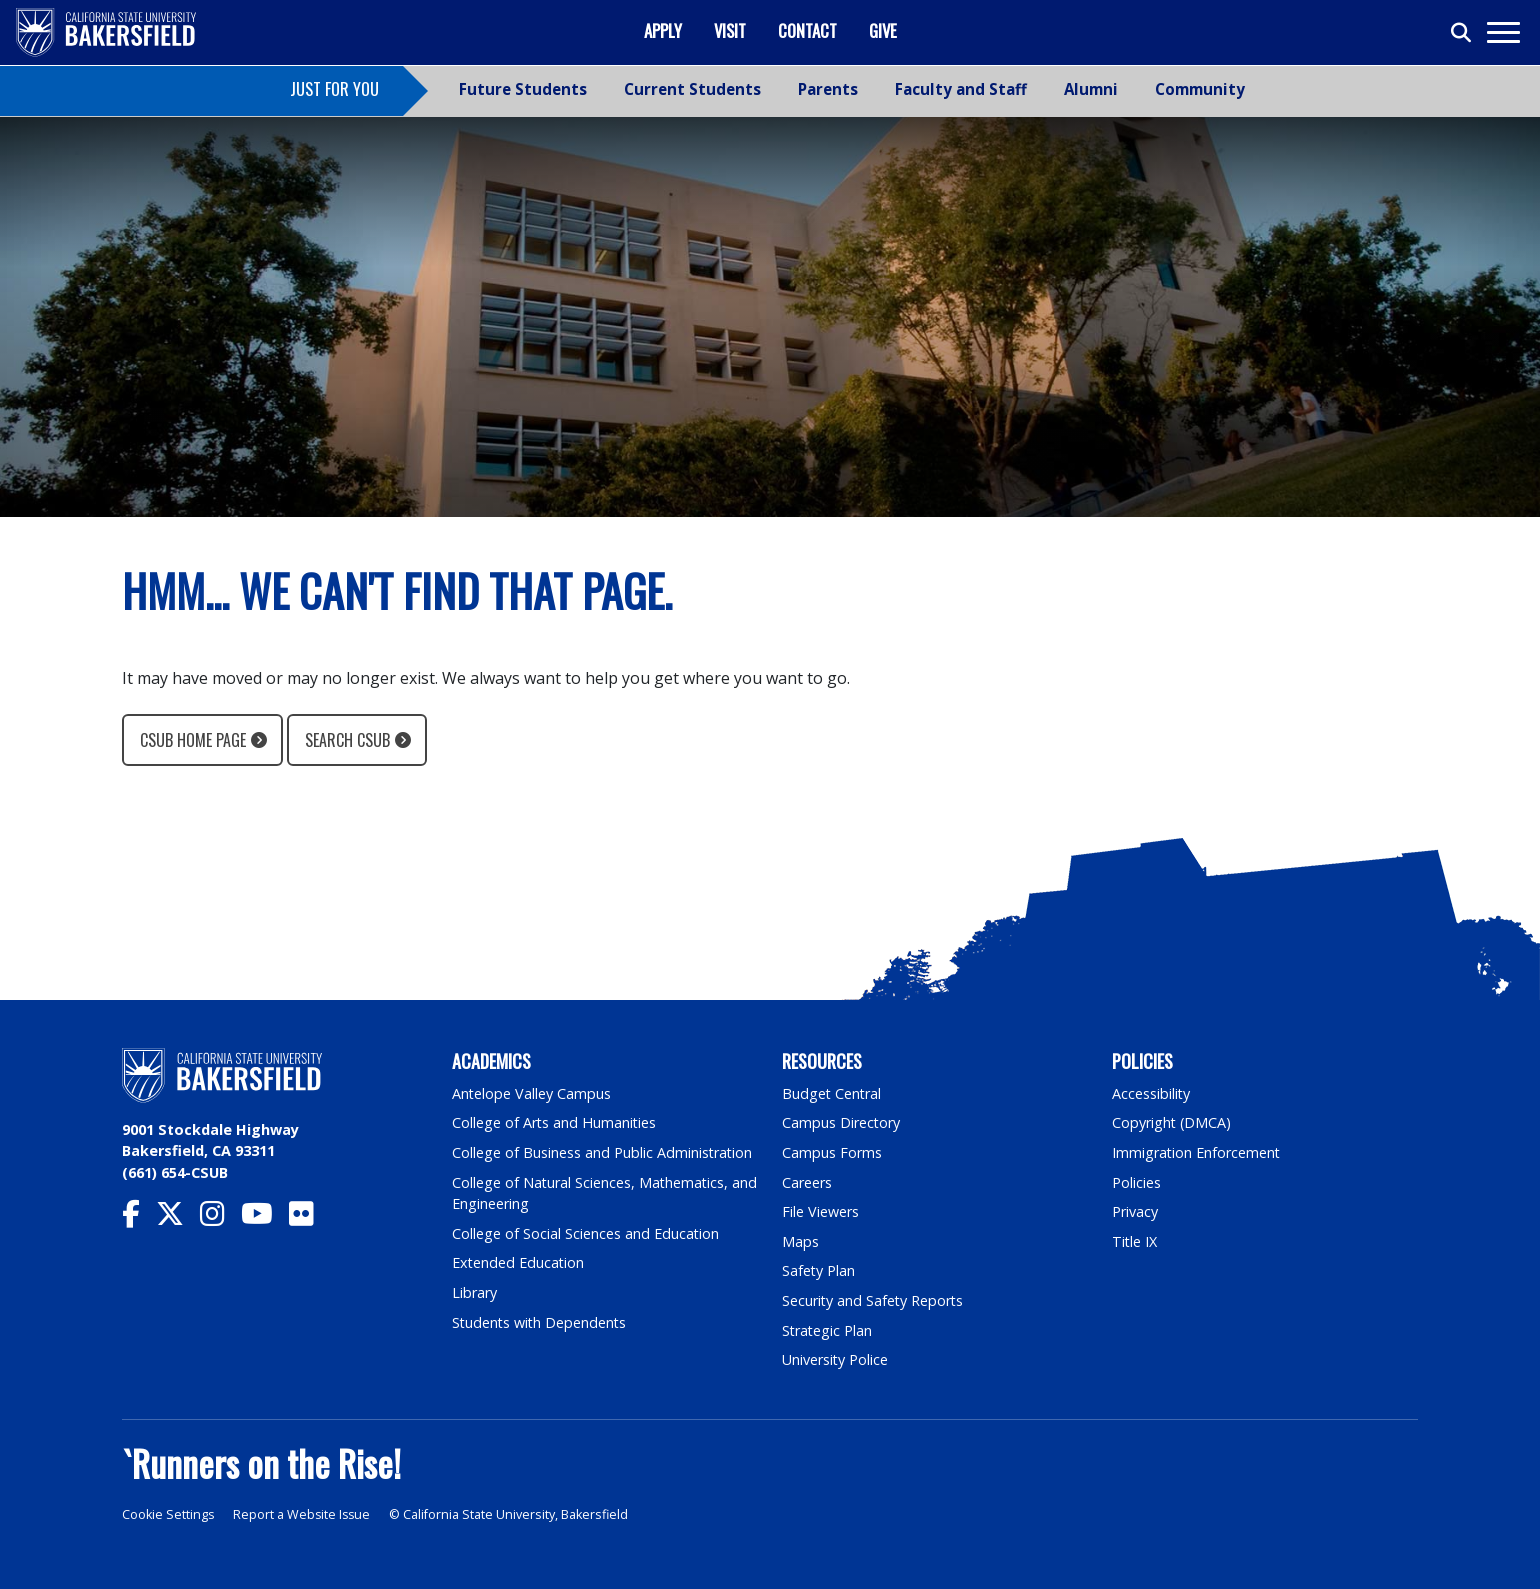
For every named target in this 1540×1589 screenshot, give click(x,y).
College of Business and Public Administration (603, 1152)
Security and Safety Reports (874, 1300)
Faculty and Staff (961, 89)
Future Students (523, 89)
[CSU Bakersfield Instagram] (220, 1218)
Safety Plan (819, 1270)
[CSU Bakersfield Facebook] (139, 1218)
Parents (828, 89)
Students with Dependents (541, 1322)
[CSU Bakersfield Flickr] (309, 1218)
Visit (730, 30)
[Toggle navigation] (1502, 32)
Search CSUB (347, 740)
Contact (807, 30)
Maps (800, 1241)
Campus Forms (832, 1152)
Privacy (1135, 1211)
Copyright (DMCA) (1172, 1122)
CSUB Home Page (193, 740)
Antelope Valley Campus (532, 1093)
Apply (663, 30)
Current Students (692, 89)
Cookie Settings (168, 1514)
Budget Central (832, 1093)
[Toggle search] (1462, 33)
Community (1200, 89)
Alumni (1091, 89)
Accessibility (1151, 1093)
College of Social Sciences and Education (586, 1233)
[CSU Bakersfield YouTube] (265, 1218)
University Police (835, 1359)
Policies (1136, 1182)
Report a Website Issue (304, 1514)
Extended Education (519, 1262)
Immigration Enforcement (1197, 1152)
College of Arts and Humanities (555, 1122)
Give (883, 30)
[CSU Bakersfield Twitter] (178, 1218)
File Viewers (820, 1211)
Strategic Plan (828, 1330)
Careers (807, 1182)
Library (474, 1292)
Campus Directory (841, 1122)
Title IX (1135, 1241)
